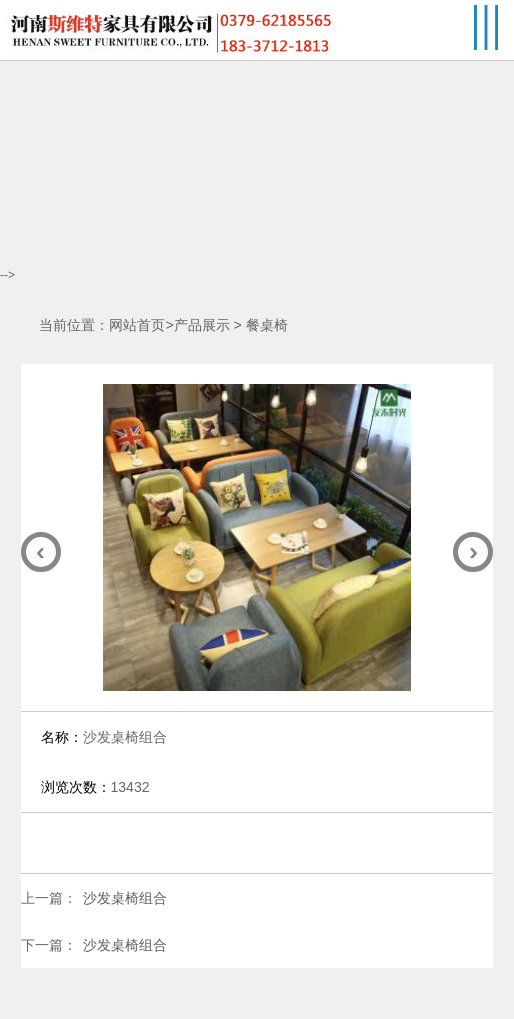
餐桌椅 (267, 325)
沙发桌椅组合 (125, 898)
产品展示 (202, 325)
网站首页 (137, 325)
